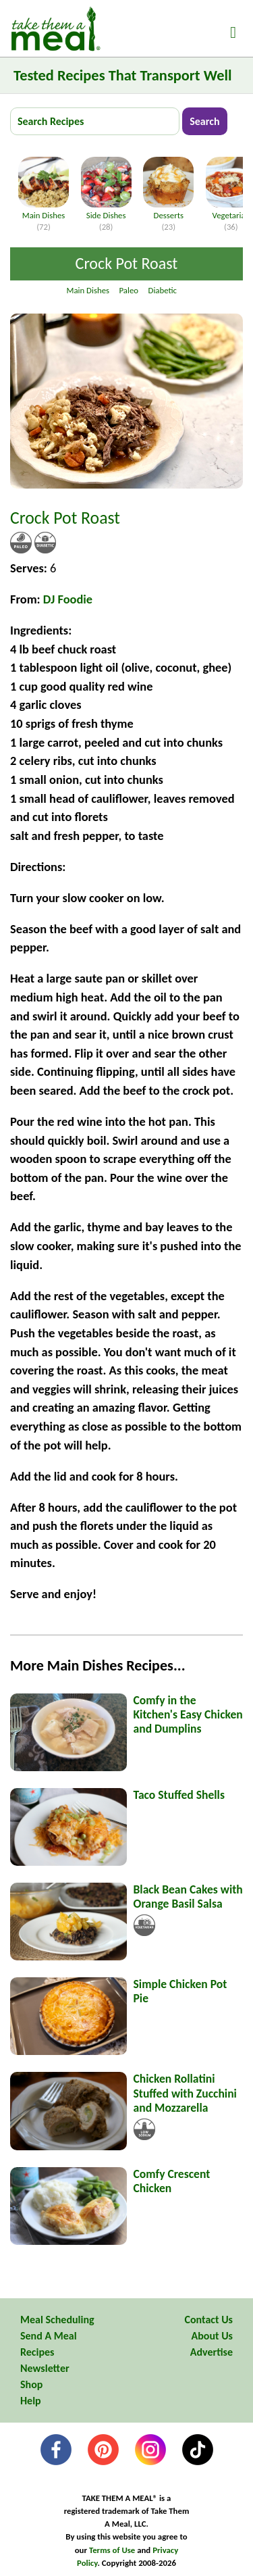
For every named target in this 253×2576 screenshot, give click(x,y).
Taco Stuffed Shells (179, 1794)
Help (30, 2400)
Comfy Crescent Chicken (172, 2181)
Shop (31, 2384)
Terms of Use (112, 2550)
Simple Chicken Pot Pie (180, 1991)
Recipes (37, 2352)
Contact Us (209, 2319)
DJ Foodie (67, 599)
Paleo (129, 290)
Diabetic (162, 290)
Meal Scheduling (57, 2319)
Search (204, 121)
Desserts (168, 210)
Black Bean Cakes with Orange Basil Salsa (188, 1896)
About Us (212, 2335)
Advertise (211, 2352)
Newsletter (44, 2368)
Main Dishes (43, 210)
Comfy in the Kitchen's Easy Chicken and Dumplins (188, 1714)
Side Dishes (106, 210)
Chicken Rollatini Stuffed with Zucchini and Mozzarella (185, 2092)
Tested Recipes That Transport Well (122, 75)
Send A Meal (48, 2335)
